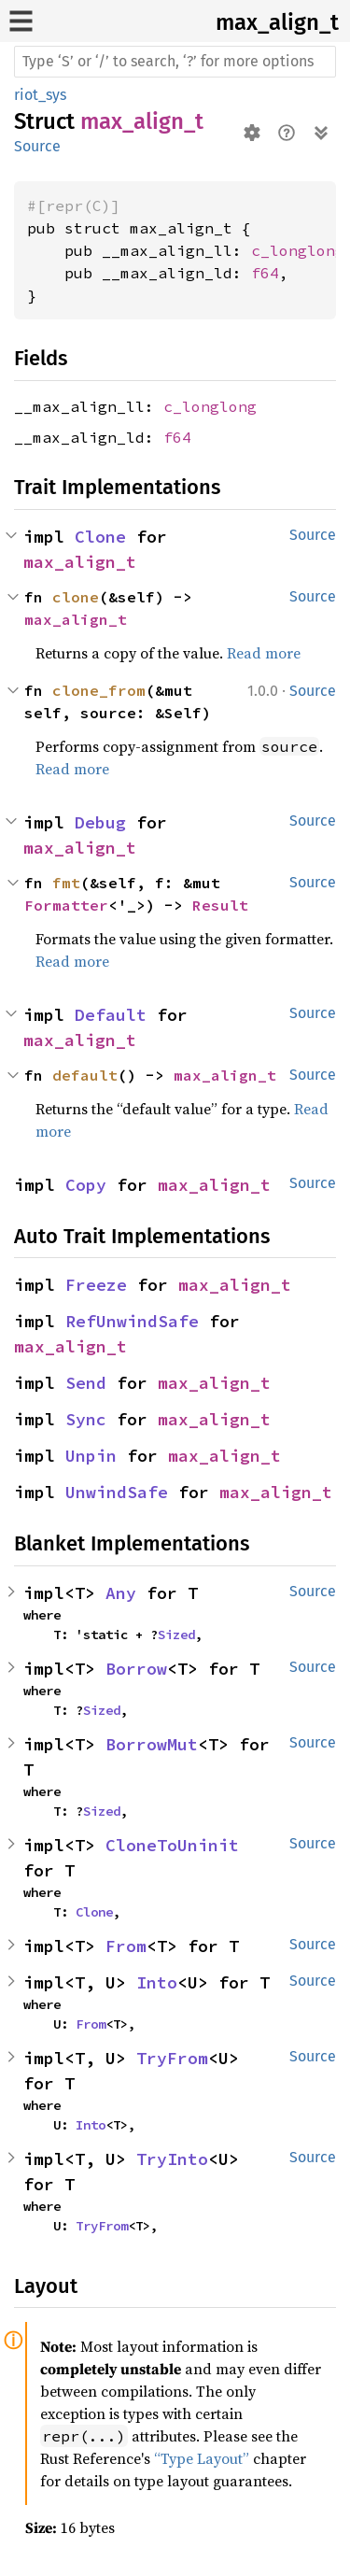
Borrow (136, 1668)
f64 (265, 272)
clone (75, 596)
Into (156, 1982)
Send (85, 1383)
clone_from (99, 690)
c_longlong (297, 250)
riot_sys (40, 95)
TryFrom (172, 2058)
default (85, 1075)
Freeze (96, 1284)
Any (120, 1593)
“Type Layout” (201, 2458)
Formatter (66, 905)
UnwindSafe (116, 1492)
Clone (100, 536)
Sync (85, 1419)
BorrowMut (151, 1744)
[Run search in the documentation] (175, 62)
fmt (66, 882)
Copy (85, 1185)
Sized (176, 1634)
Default (111, 1015)
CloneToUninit (172, 1845)
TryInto (172, 2159)
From (126, 1946)
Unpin (91, 1455)
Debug (100, 822)
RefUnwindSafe (132, 1321)
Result (220, 905)
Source (37, 146)
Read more (264, 653)
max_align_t (277, 22)
